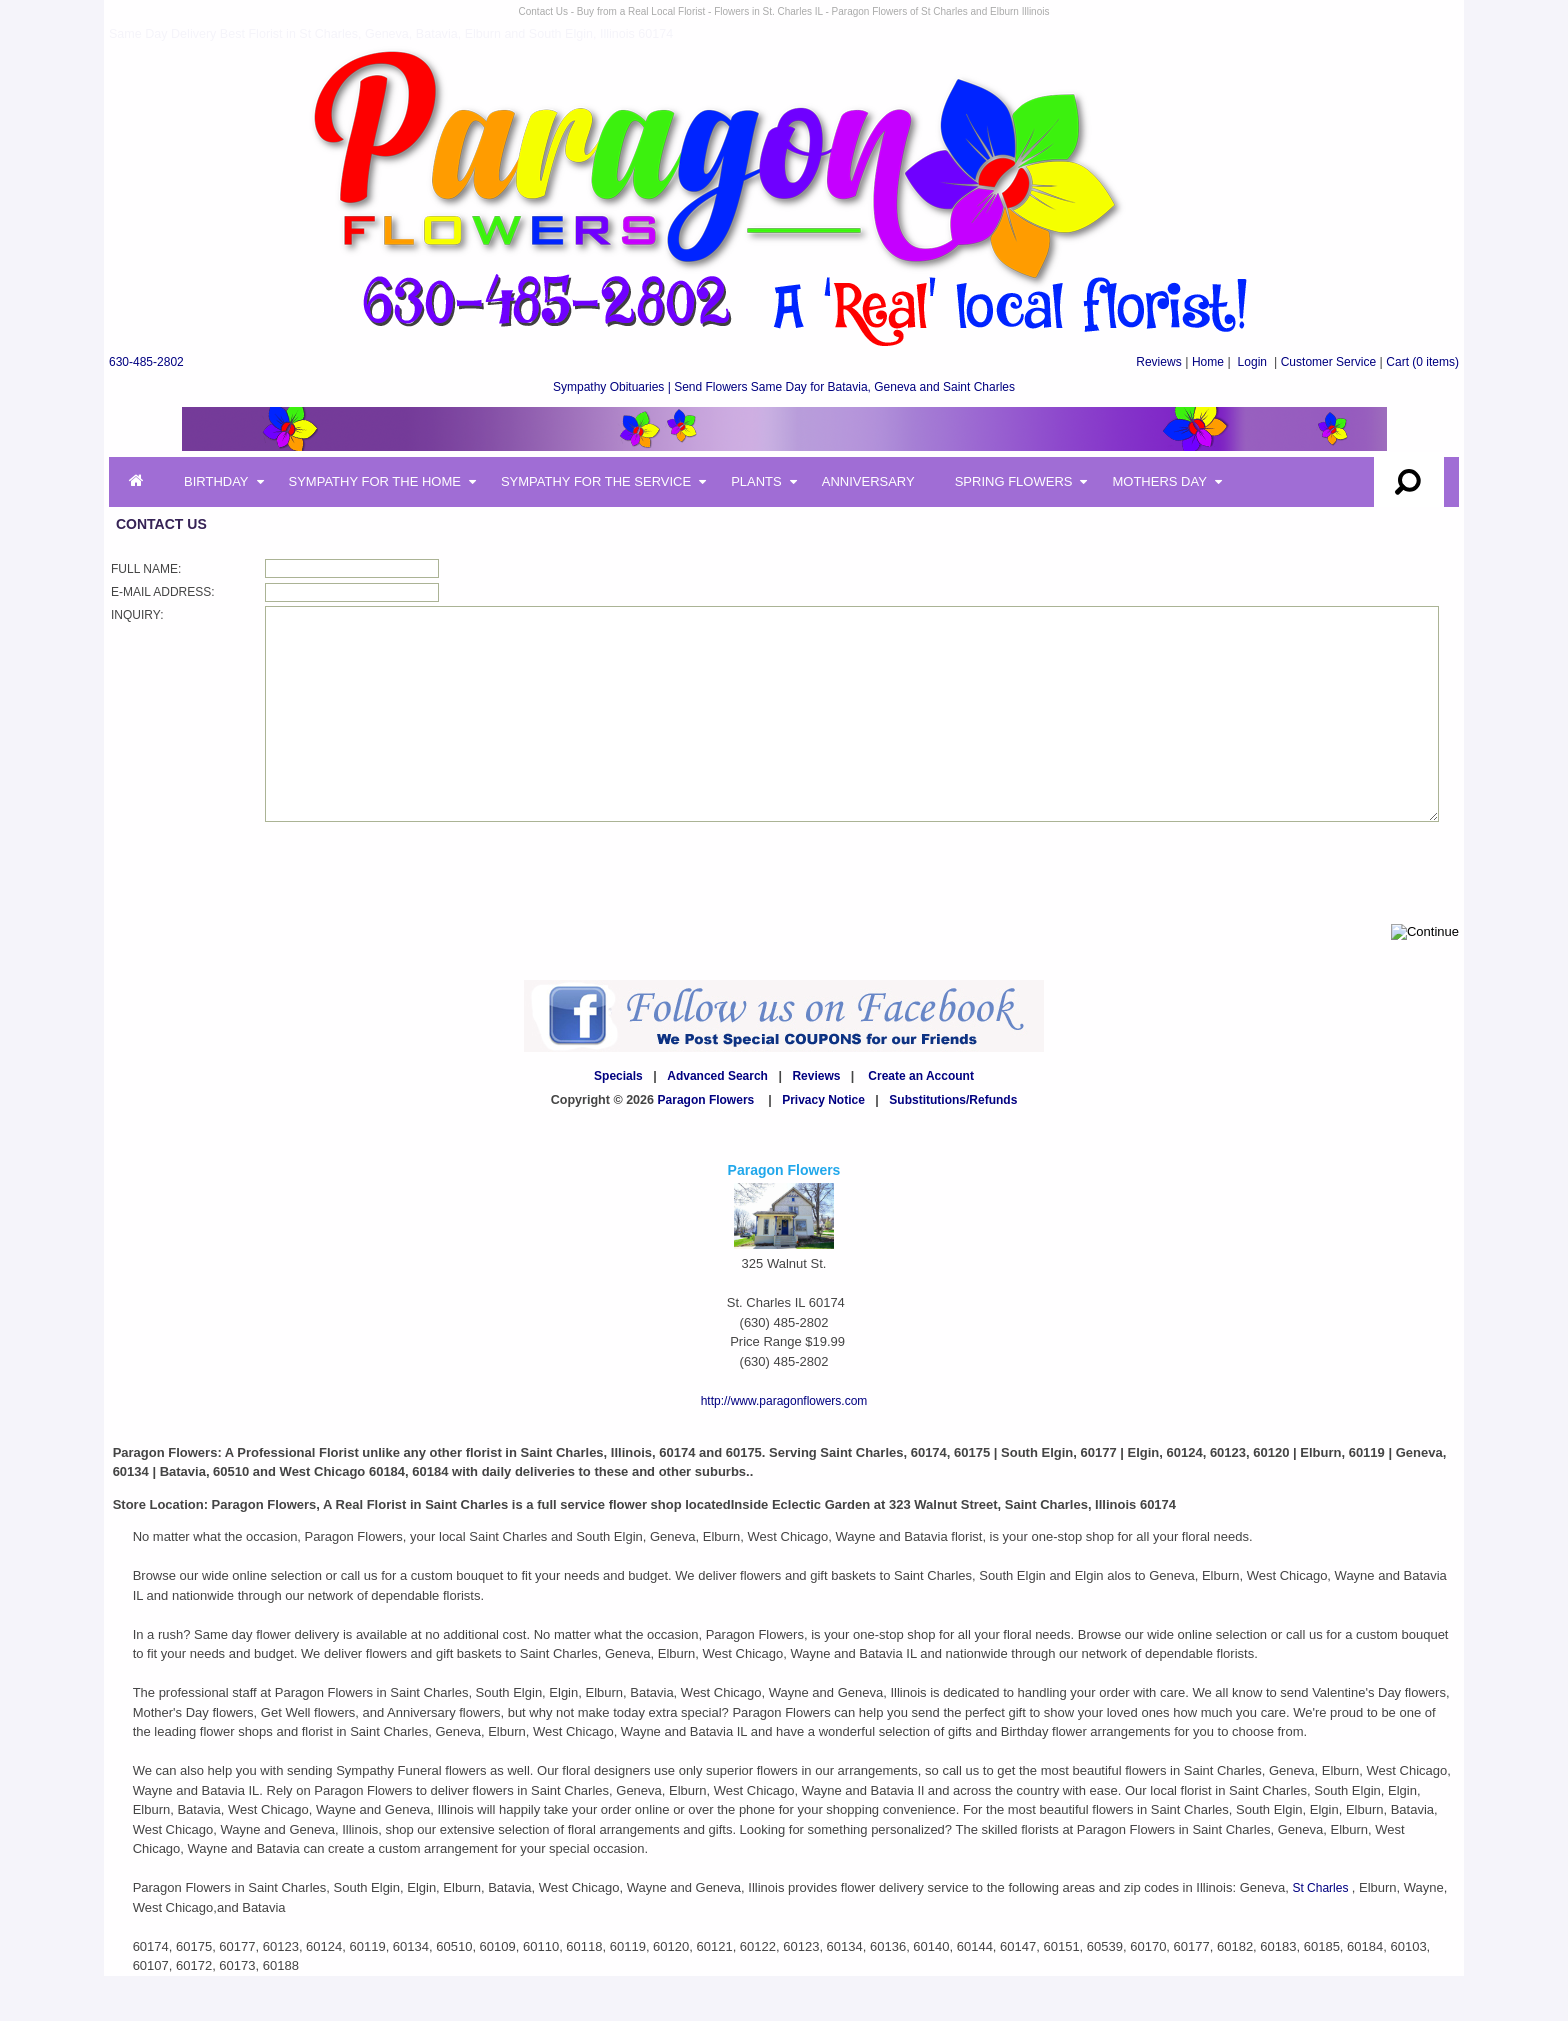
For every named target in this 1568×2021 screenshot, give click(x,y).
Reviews (1158, 362)
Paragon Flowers (706, 1145)
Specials (618, 1121)
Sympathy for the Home (375, 481)
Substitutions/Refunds (953, 1145)
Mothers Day (1159, 481)
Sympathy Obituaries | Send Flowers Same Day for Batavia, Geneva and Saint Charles (784, 387)
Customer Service (1328, 362)
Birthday (216, 481)
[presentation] (417, 916)
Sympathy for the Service (596, 481)
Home (1208, 362)
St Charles (1321, 1933)
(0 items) (1422, 362)
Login (1252, 362)
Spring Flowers (1014, 481)
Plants (756, 481)
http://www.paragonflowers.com (784, 1446)
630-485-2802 (146, 362)
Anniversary (868, 481)
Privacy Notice (823, 1145)
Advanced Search (717, 1121)
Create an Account (921, 1121)
